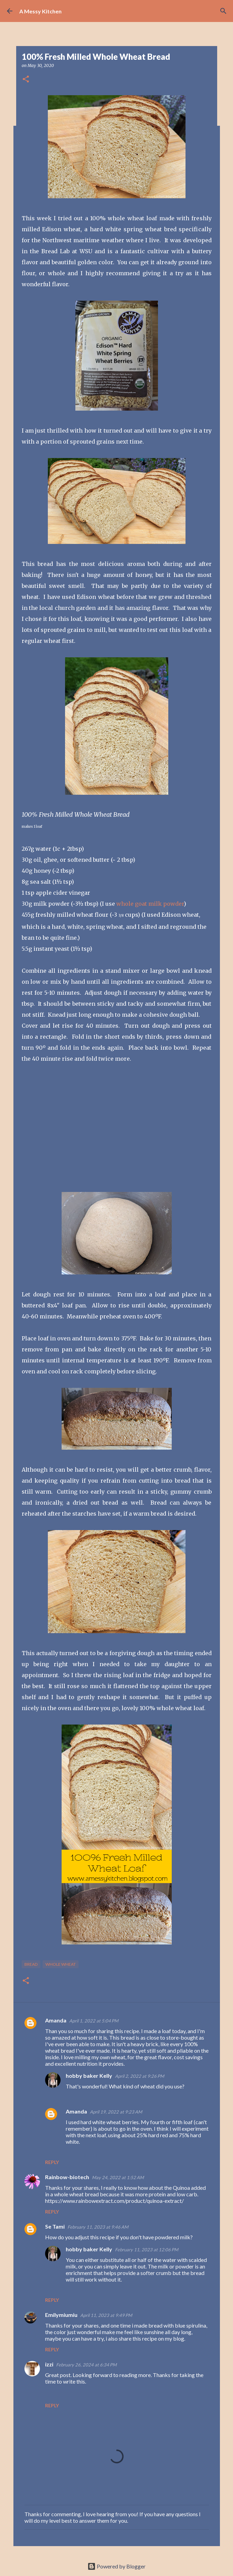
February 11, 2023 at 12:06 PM (146, 2249)
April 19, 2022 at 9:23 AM (116, 2112)
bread (31, 1964)
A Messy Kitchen (40, 11)
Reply (52, 2162)
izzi (49, 2364)
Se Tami (55, 2226)
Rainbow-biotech (67, 2177)
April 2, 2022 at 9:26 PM (139, 2076)
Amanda (55, 2020)
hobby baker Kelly (89, 2075)
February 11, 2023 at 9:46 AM (97, 2227)
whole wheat (60, 1964)
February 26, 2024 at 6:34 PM (86, 2364)
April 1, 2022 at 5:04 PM (93, 2020)
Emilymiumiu (61, 2314)
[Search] (223, 11)
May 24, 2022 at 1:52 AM (118, 2177)
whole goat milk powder (150, 903)
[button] (26, 79)
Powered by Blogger (116, 2566)
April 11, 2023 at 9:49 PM (106, 2315)
